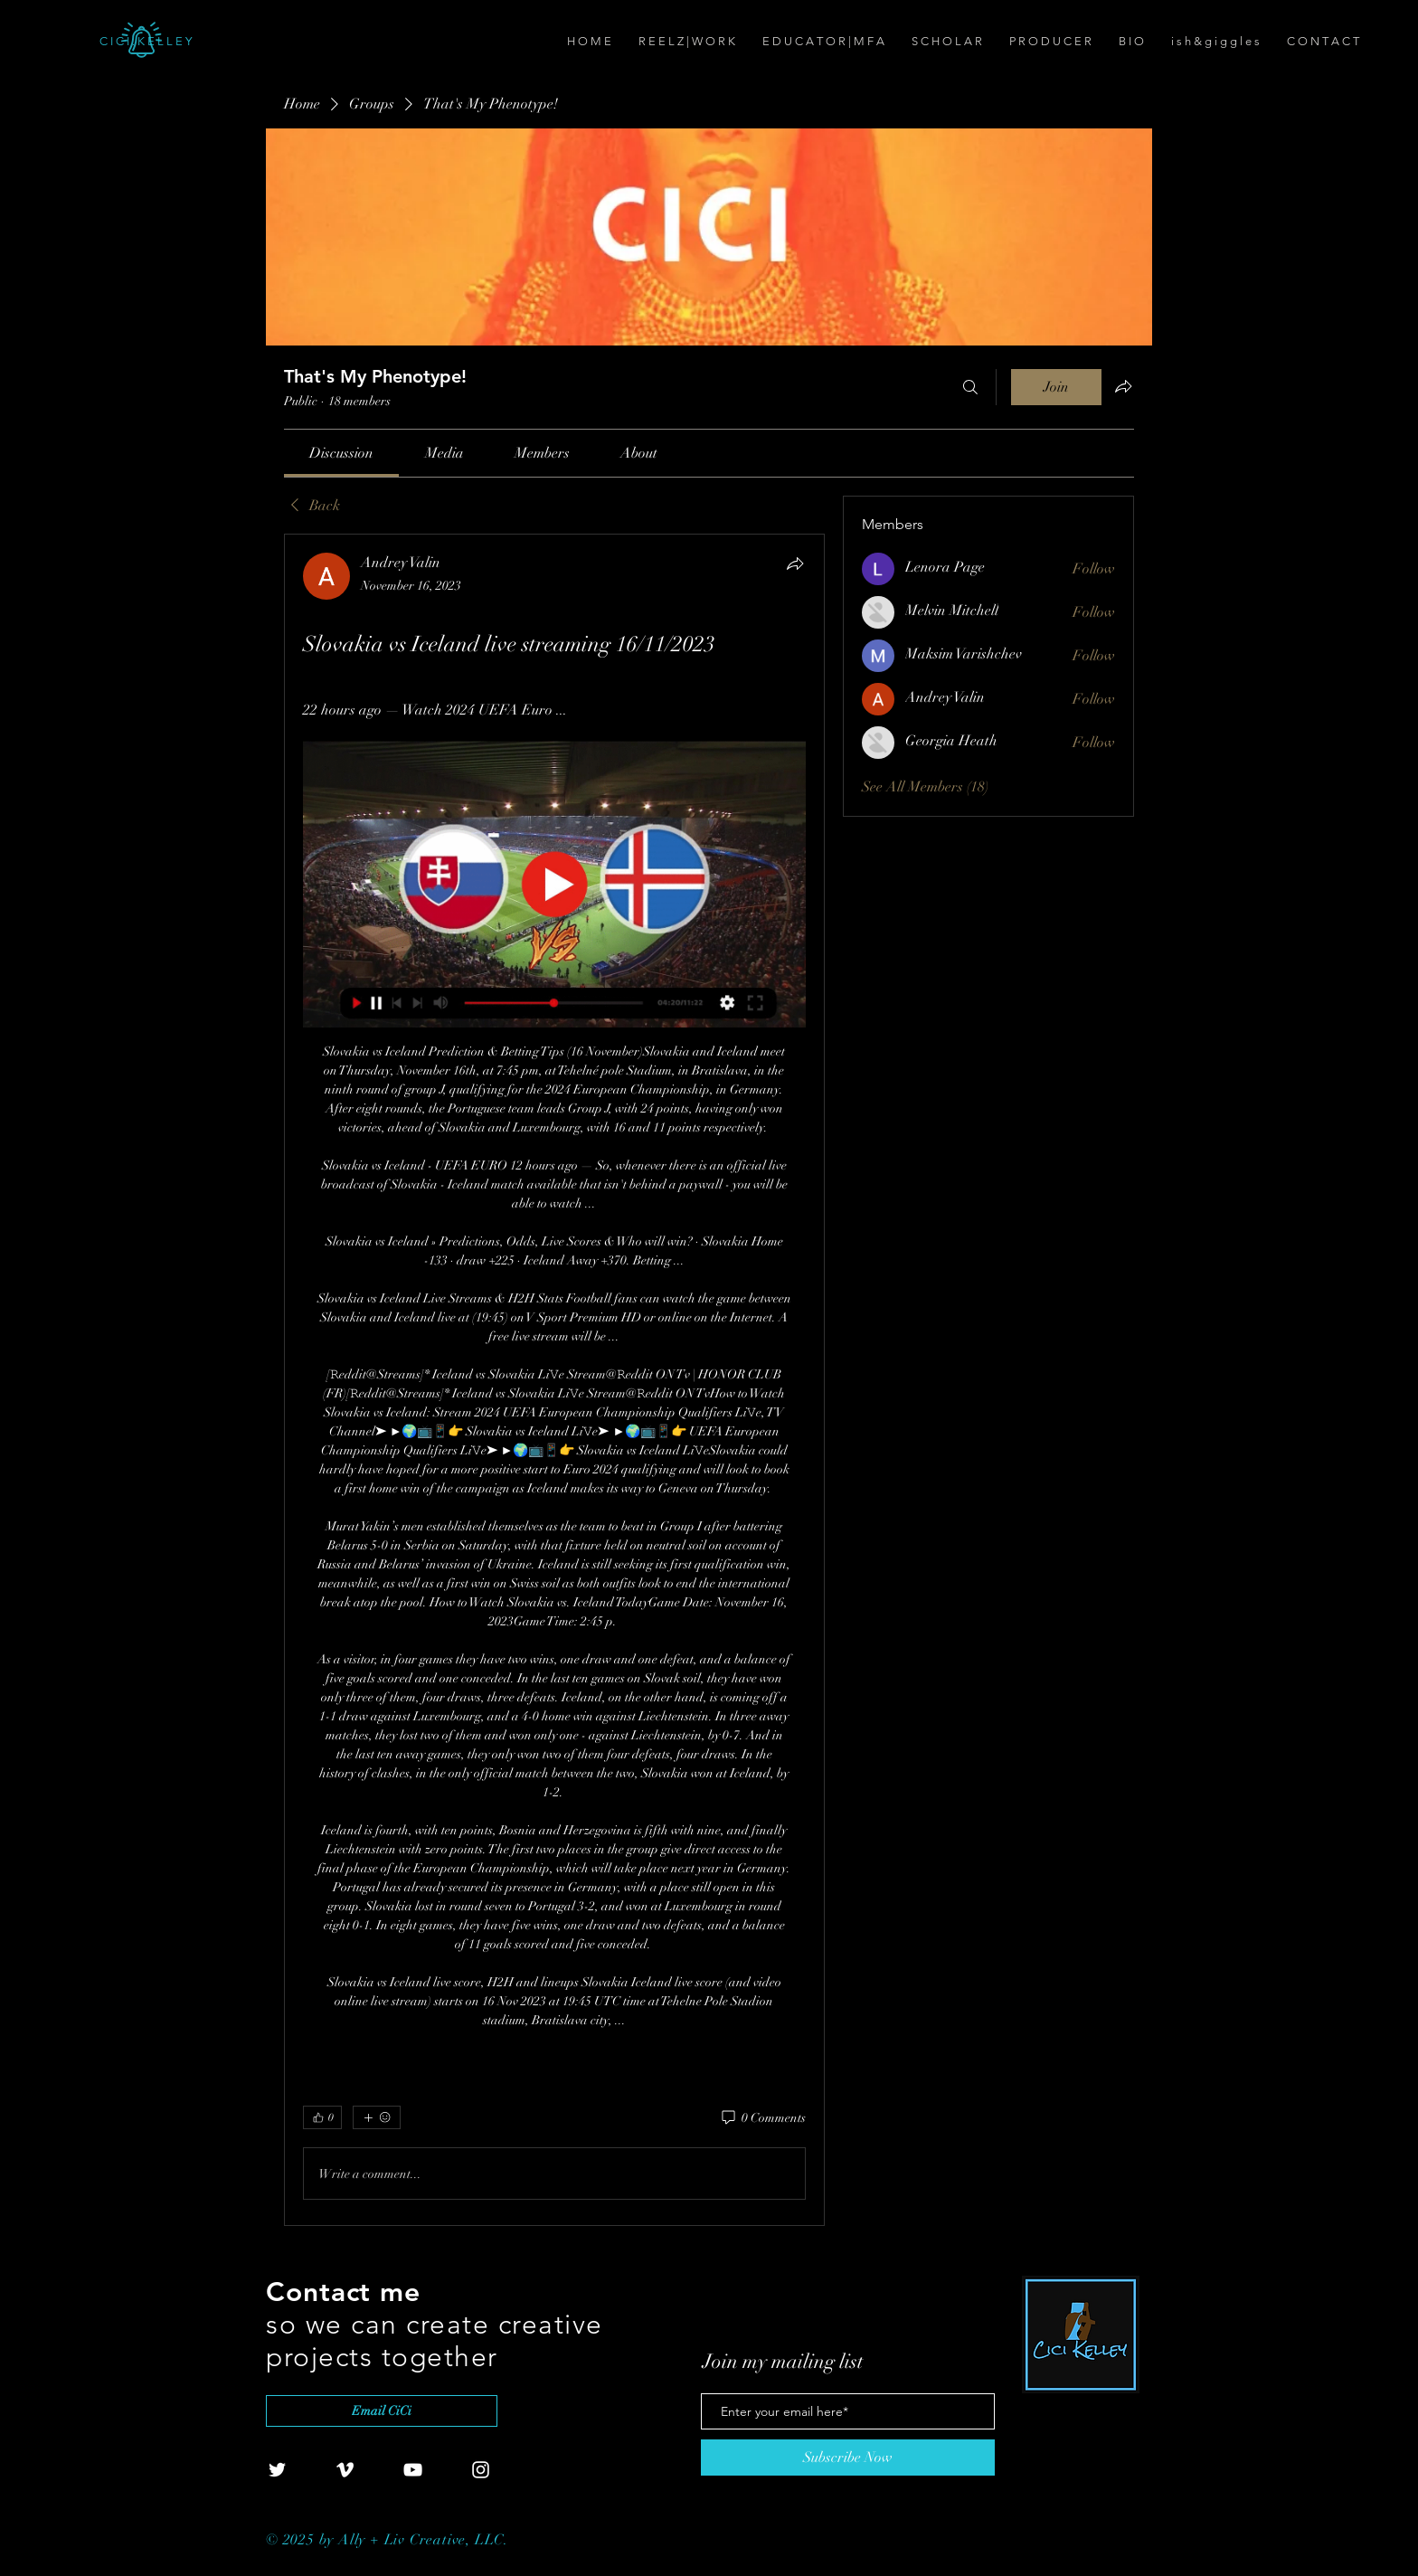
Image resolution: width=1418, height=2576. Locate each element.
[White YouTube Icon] (413, 2469)
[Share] (795, 563)
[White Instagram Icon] (480, 2469)
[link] (341, 453)
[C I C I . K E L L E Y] (200, 42)
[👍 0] (322, 2117)
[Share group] (1123, 386)
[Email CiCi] (381, 2411)
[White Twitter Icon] (277, 2469)
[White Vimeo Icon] (345, 2469)
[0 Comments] (762, 2118)
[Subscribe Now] (848, 2457)
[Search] (970, 387)
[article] (554, 1380)
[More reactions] (377, 2117)
